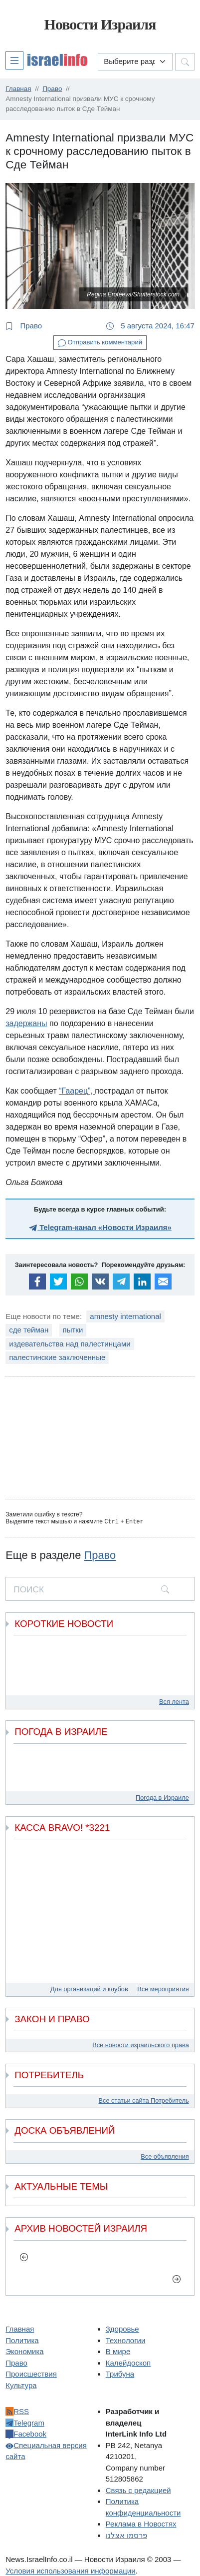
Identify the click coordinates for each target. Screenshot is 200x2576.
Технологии (126, 2340)
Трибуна (120, 2373)
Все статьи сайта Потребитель (144, 2100)
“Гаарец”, (77, 1091)
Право (23, 325)
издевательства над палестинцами (69, 1343)
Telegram (24, 2422)
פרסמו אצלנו (126, 2535)
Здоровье (122, 2328)
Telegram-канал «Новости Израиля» (100, 1227)
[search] (165, 1588)
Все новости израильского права (140, 2044)
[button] (46, 59)
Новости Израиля (100, 24)
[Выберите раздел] (135, 61)
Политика (21, 2340)
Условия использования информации (70, 2570)
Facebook (25, 2433)
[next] (176, 2278)
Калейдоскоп (128, 2362)
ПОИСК (28, 1589)
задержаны (26, 1023)
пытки (73, 1329)
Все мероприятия (163, 1988)
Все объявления (165, 2156)
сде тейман (28, 1329)
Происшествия (31, 2373)
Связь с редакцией (138, 2490)
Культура (20, 2385)
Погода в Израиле (162, 1797)
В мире (118, 2351)
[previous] (23, 2257)
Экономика (24, 2351)
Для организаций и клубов (89, 1988)
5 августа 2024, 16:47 (150, 325)
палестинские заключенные (57, 1357)
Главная (19, 2328)
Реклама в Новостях (141, 2523)
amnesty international (125, 1316)
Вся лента (174, 1701)
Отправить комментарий (100, 342)
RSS (17, 2411)
